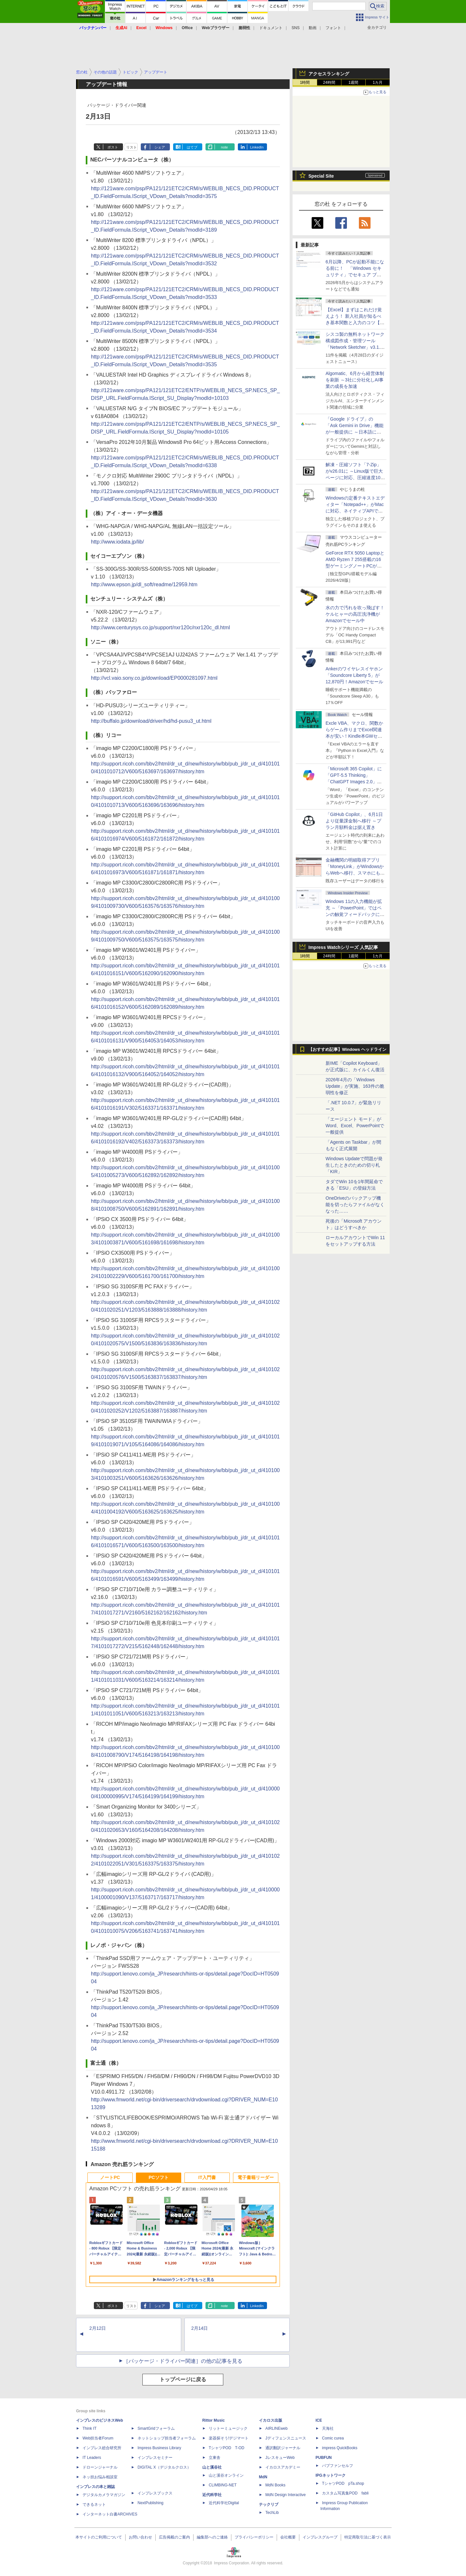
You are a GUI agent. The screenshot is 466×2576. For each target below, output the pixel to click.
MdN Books (275, 2485)
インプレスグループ (320, 2537)
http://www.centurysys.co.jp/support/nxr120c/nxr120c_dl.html (160, 627)
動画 (312, 28)
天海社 (328, 2428)
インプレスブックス (155, 2493)
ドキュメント (271, 28)
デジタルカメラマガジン (104, 2495)
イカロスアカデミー (282, 2467)
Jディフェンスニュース (285, 2438)
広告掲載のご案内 (174, 2537)
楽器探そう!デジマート (229, 2438)
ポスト (112, 147)
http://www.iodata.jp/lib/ (117, 542)
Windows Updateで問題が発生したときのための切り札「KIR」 (354, 1165)
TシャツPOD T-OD (226, 2448)
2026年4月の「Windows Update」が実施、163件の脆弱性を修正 (355, 1086)
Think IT (89, 2428)
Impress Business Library (159, 2448)
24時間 (329, 82)
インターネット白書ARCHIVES (110, 2514)
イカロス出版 (270, 2420)
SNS (296, 28)
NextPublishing (150, 2503)
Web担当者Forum (98, 2438)
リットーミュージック (228, 2428)
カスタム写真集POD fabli (345, 2493)
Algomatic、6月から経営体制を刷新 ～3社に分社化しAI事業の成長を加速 (355, 380)
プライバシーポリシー (254, 2537)
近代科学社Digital (224, 2503)
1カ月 (378, 82)
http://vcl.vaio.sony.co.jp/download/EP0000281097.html (154, 678)
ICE (319, 2420)
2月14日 (199, 2328)
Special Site (321, 176)
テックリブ (268, 2504)
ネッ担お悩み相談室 (100, 2477)
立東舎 (214, 2457)
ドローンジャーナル (100, 2467)
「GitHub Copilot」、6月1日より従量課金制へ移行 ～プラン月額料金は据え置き (354, 821)
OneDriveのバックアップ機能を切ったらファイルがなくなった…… (355, 1204)
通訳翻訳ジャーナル (282, 2448)
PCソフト (158, 2177)
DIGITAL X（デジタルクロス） (164, 2467)
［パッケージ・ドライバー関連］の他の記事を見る (182, 2361)
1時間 (305, 82)
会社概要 (288, 2537)
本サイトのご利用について (98, 2537)
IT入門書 (207, 2177)
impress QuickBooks (339, 2448)
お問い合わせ (140, 2537)
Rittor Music (213, 2420)
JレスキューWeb (279, 2457)
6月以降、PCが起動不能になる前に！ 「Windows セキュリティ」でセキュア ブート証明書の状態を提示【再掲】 (355, 274)
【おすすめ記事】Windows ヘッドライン (347, 1049)
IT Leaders (92, 2457)
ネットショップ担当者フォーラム (167, 2438)
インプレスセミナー (155, 2457)
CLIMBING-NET (223, 2485)
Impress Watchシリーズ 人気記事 (343, 947)
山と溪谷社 (212, 2467)
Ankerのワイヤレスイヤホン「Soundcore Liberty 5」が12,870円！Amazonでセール (354, 675)
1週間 (354, 82)
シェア (159, 147)
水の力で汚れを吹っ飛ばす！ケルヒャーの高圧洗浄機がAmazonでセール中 (355, 614)
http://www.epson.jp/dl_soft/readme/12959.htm (144, 584)
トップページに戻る (183, 2379)
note (224, 147)
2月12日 (97, 2328)
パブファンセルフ (337, 2465)
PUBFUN (324, 2457)
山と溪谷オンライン (226, 2475)
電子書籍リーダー (256, 2177)
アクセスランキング (328, 73)
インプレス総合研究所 (102, 2448)
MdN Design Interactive (285, 2495)
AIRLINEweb (276, 2428)
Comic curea (333, 2438)
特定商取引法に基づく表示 (367, 2537)
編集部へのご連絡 (212, 2537)
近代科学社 (212, 2495)
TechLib (272, 2512)
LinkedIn (257, 147)
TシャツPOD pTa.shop (343, 2483)
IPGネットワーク (331, 2475)
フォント (333, 28)
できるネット (94, 2504)
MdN (263, 2477)
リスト (131, 147)
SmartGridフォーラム (156, 2428)
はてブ (192, 147)
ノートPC (110, 2177)
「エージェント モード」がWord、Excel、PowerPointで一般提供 (355, 1126)
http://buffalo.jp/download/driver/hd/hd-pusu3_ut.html (151, 721)
